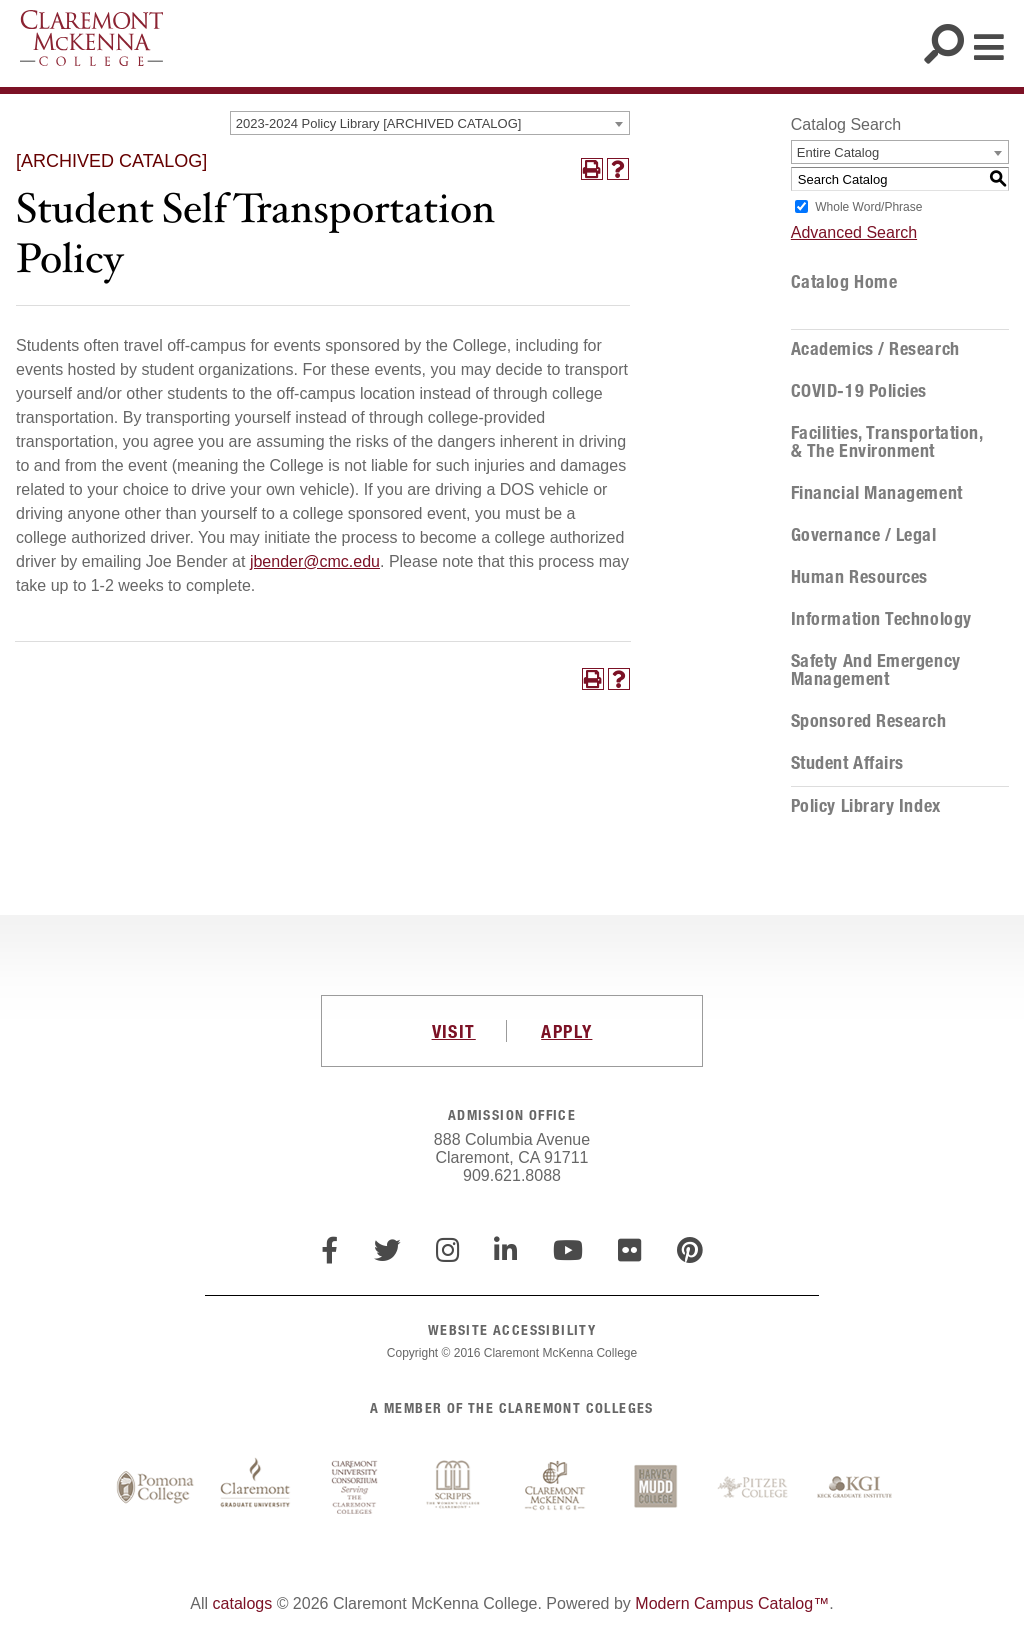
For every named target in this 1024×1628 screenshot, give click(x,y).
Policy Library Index (866, 806)
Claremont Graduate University (255, 1488)
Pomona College (155, 1488)
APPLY (566, 1031)
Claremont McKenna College (91, 38)
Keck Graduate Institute (855, 1488)
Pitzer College (755, 1488)
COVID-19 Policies (859, 391)
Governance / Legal (864, 535)
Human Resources (859, 577)
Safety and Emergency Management (876, 670)
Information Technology (881, 619)
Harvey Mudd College (655, 1488)
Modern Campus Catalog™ (732, 1603)
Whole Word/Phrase (868, 207)
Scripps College (455, 1488)
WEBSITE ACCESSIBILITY (512, 1329)
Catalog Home (844, 282)
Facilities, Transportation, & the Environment (887, 442)
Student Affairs (847, 763)
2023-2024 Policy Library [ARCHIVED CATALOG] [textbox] (379, 123)
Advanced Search (854, 232)
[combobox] (430, 123)
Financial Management (877, 493)
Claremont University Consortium (355, 1488)
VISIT (454, 1031)
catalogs (243, 1603)
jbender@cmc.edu (315, 561)
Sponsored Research (869, 721)
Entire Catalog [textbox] (838, 152)
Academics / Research (875, 349)
